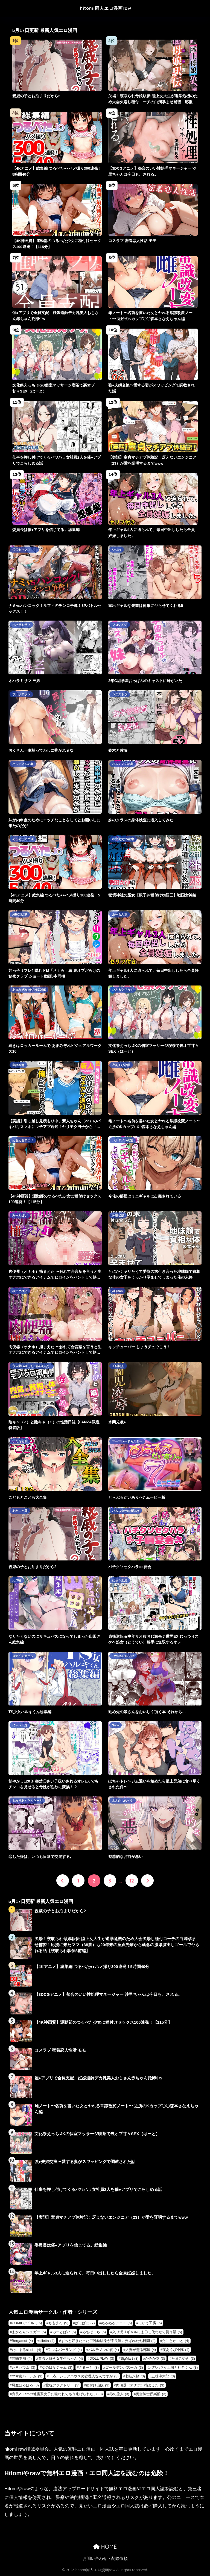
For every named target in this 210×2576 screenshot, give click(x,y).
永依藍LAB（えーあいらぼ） (31, 1366)
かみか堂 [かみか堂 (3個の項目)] (155, 2358)
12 (131, 1881)
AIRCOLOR (19, 914)
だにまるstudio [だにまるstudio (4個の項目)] (26, 2350)
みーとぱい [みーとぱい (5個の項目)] (64, 2332)
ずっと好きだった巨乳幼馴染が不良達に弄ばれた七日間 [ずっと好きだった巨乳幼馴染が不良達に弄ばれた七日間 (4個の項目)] (108, 2341)
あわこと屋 (19, 1511)
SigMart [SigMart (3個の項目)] (130, 2358)
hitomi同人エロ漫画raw (105, 8)
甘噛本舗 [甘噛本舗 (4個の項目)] (22, 2358)
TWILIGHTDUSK (123, 1656)
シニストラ (119, 694)
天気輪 (16, 1580)
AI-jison (117, 1291)
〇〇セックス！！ (24, 549)
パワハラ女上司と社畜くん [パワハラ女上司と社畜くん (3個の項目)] (173, 2367)
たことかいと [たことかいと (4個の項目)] (175, 2341)
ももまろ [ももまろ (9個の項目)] (58, 2323)
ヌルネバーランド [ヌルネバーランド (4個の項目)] (65, 2350)
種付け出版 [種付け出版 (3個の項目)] (97, 2385)
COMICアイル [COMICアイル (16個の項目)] (27, 2323)
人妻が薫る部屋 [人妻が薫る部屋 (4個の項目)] (141, 2350)
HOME (105, 2546)
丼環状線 (118, 1215)
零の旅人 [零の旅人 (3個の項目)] (119, 2394)
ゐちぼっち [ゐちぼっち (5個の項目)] (94, 2332)
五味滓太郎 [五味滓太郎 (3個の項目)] (163, 2376)
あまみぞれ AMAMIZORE (29, 990)
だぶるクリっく (122, 990)
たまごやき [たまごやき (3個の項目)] (183, 2358)
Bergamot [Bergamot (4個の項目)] (22, 2341)
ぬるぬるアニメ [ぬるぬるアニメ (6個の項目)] (116, 2323)
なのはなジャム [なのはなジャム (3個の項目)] (57, 2367)
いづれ (116, 549)
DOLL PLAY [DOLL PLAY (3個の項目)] (101, 2358)
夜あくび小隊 (121, 1065)
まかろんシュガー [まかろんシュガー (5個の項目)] (29, 2332)
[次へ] (147, 1880)
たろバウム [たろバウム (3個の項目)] (23, 2367)
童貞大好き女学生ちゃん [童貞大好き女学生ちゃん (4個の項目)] (60, 2358)
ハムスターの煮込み (125, 1511)
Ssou (115, 1725)
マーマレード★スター (127, 1441)
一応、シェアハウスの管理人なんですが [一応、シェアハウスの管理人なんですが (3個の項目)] (84, 2376)
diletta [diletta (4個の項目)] (47, 2341)
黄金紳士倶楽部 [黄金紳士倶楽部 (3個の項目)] (151, 2394)
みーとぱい (19, 1215)
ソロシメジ (119, 625)
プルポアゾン (21, 694)
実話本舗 (18, 1065)
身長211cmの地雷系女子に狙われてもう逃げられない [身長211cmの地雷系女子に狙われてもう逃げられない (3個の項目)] (57, 2394)
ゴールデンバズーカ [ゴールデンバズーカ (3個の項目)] (124, 2367)
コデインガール (22, 1656)
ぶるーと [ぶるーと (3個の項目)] (89, 2367)
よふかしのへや (122, 1800)
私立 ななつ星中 (123, 839)
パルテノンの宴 (22, 764)
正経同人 (118, 1366)
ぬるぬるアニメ (22, 839)
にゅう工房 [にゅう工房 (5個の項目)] (150, 2323)
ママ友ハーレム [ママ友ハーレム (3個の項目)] (27, 2376)
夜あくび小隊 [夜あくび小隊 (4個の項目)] (175, 2350)
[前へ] (62, 1880)
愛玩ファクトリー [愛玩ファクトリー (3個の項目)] (62, 2385)
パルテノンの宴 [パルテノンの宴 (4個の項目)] (103, 2350)
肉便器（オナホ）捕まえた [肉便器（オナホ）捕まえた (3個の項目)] (140, 2385)
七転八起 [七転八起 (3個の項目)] (135, 2376)
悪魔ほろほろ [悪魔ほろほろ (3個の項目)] (25, 2385)
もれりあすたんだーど (27, 1800)
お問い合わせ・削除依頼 (105, 2558)
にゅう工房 (119, 1580)
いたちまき (19, 1441)
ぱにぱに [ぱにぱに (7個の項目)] (85, 2323)
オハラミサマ (21, 625)
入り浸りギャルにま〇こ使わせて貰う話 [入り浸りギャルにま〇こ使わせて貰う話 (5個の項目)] (147, 2332)
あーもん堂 (119, 914)
